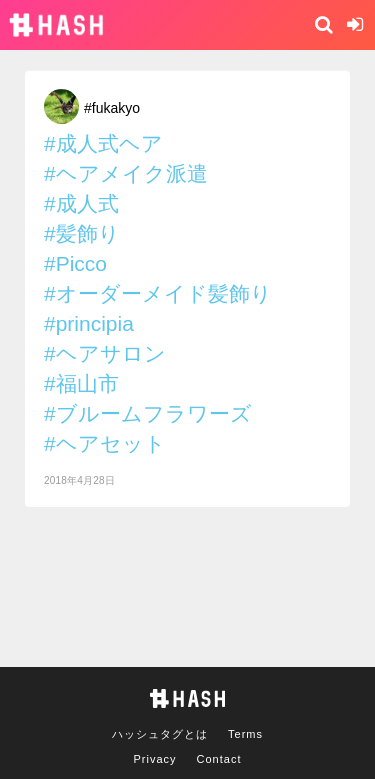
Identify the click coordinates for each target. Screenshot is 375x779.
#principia (89, 323)
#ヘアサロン (105, 353)
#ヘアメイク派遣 (126, 173)
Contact (219, 759)
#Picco (75, 263)
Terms (245, 734)
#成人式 (81, 203)
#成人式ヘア (103, 143)
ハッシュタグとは (160, 734)
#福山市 (81, 383)
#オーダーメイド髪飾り (158, 293)
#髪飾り (82, 233)
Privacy (155, 759)
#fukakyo (112, 108)
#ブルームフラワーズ (148, 413)
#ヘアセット (105, 443)
